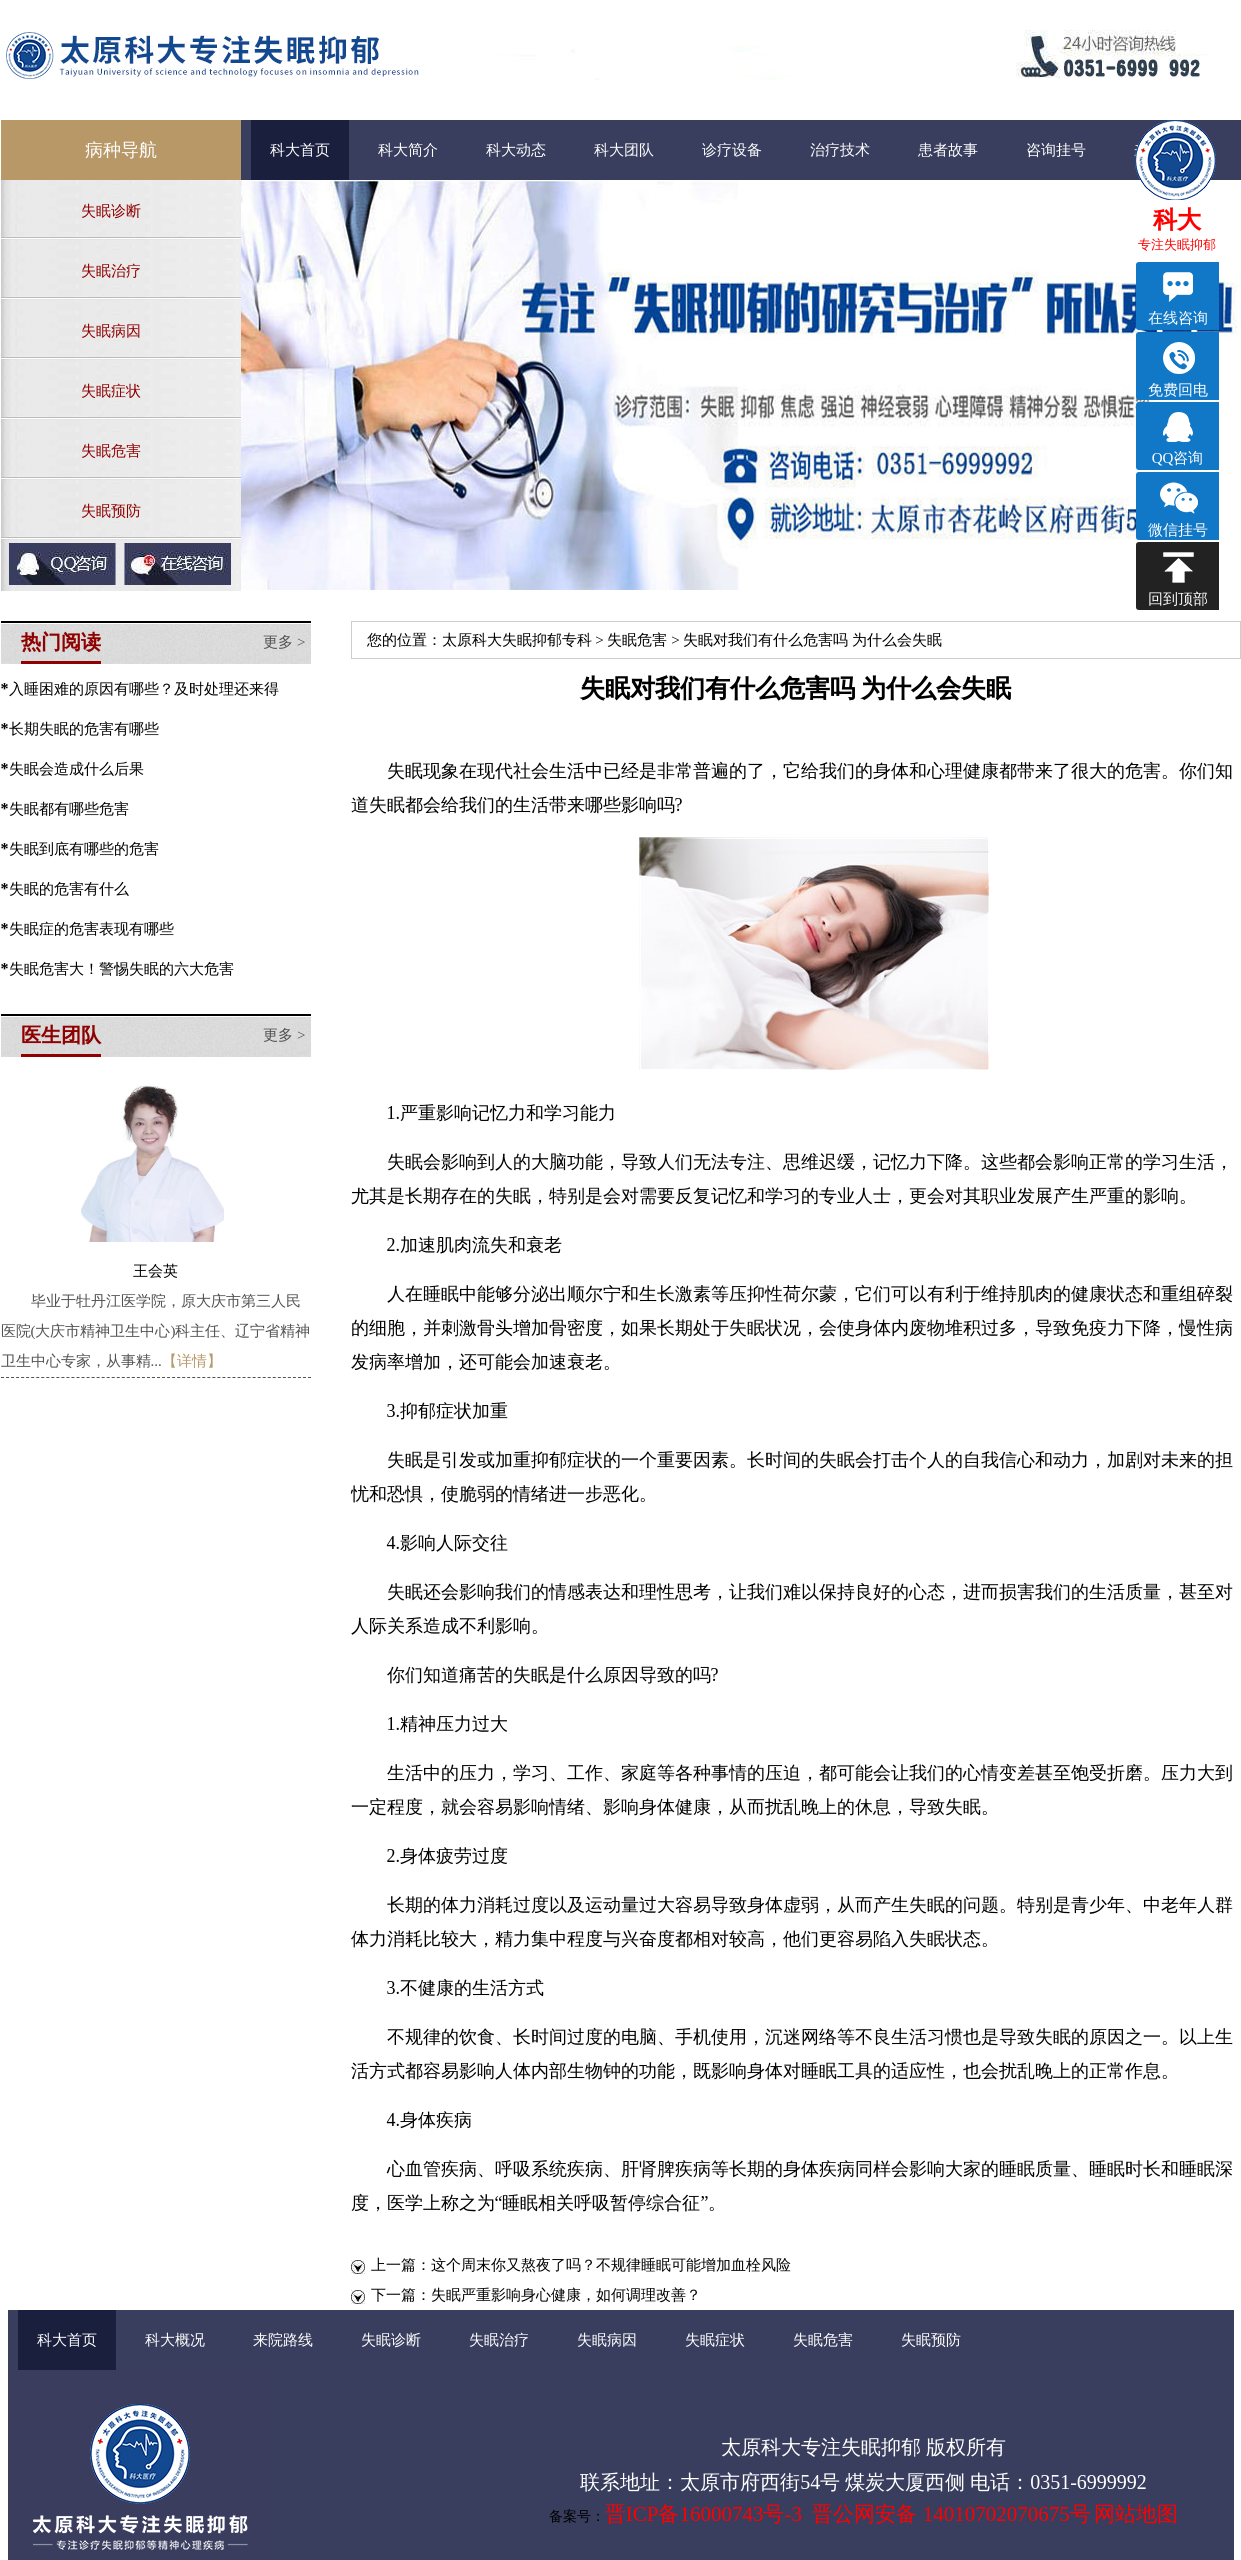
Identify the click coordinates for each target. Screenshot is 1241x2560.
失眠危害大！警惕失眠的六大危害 (121, 969)
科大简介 (408, 150)
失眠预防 (111, 511)
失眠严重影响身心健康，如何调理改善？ (566, 2295)
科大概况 (175, 2340)
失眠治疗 (111, 271)
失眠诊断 (111, 211)
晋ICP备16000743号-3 (703, 2514)
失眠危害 (111, 451)
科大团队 (624, 150)
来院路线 (283, 2340)
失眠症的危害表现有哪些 (91, 929)
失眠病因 (111, 331)
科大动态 (516, 150)
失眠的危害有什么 (69, 889)
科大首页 (300, 150)
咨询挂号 (1056, 150)
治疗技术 (840, 150)
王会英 (155, 1271)
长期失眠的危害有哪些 (84, 729)
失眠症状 (111, 391)
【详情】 (192, 1361)
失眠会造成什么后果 (76, 769)
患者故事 (948, 150)
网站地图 (1136, 2514)
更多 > (284, 642)
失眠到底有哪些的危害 (84, 849)
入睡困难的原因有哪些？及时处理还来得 (144, 689)
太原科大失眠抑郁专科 (517, 640)
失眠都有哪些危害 (69, 809)
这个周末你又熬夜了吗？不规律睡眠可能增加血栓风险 (611, 2265)
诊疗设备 (732, 150)
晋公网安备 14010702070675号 (951, 2514)
